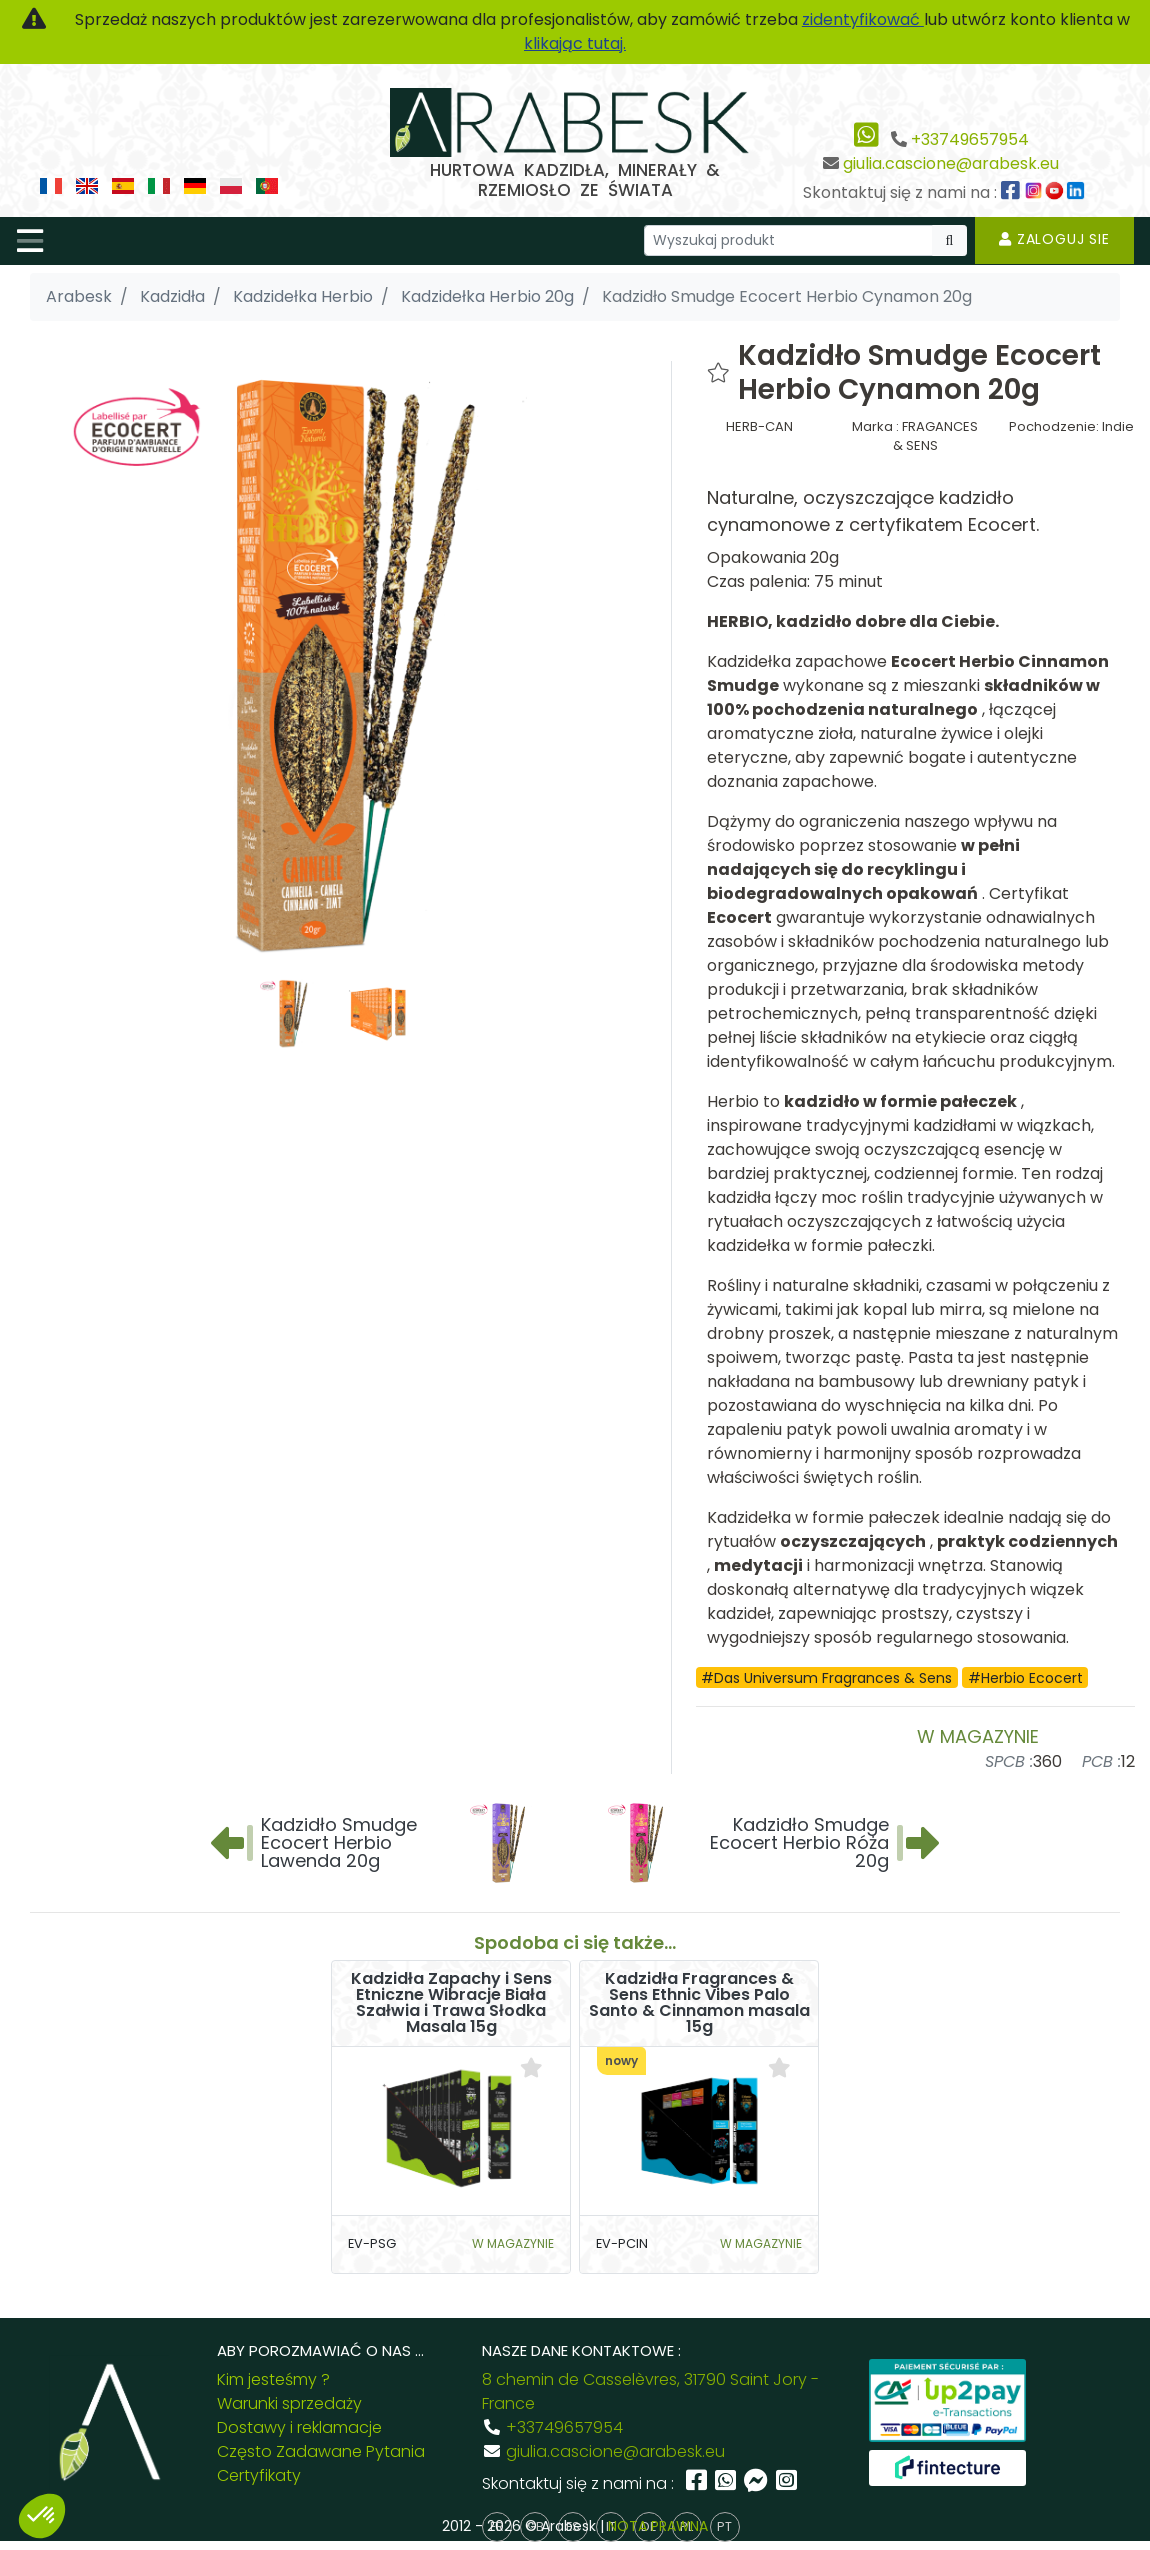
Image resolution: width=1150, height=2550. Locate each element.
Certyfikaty (259, 2475)
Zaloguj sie (1054, 239)
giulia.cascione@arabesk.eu (951, 163)
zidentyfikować (863, 19)
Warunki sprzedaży (289, 2403)
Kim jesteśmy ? (273, 2379)
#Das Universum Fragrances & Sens (826, 1678)
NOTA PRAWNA (658, 2526)
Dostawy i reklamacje (299, 2427)
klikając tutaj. (575, 43)
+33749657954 (970, 139)
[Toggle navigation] (30, 241)
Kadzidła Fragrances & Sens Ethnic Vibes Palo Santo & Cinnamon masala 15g (699, 2003)
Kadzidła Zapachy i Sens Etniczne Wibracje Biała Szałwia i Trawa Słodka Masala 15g (451, 2003)
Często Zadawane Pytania (321, 2451)
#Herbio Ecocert (1025, 1678)
